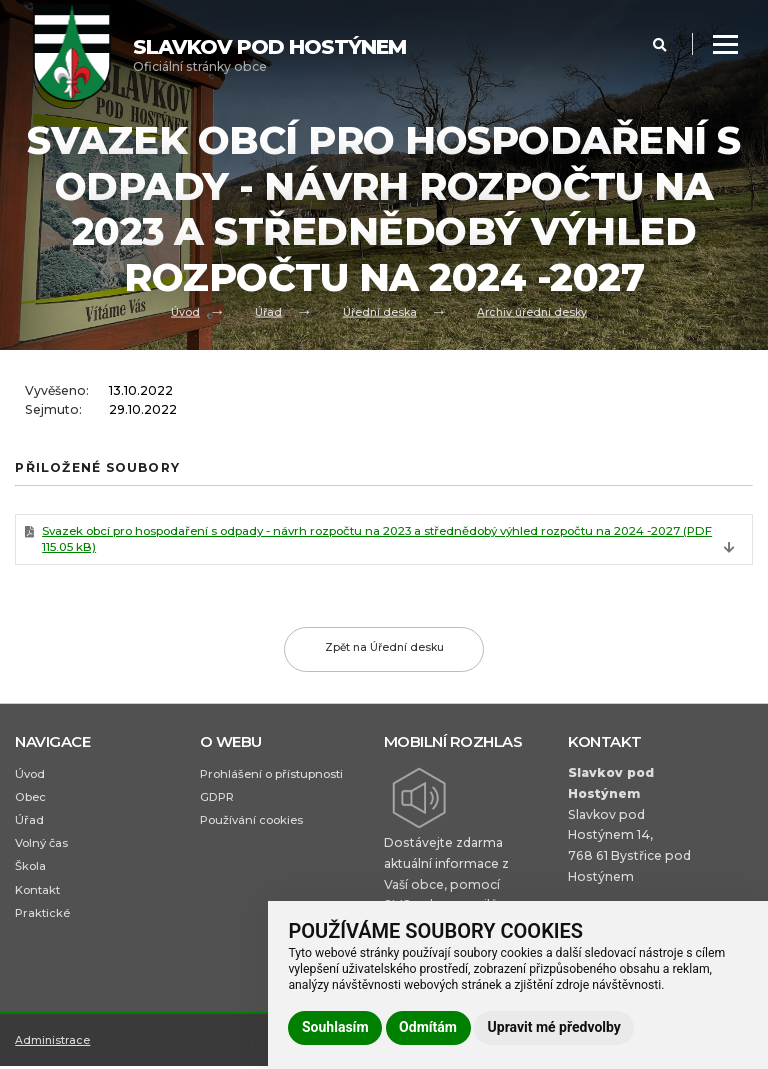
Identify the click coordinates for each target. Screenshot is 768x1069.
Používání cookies (251, 823)
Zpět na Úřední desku (384, 649)
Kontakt (37, 894)
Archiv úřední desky (532, 311)
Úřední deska (379, 311)
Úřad (267, 311)
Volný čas (42, 846)
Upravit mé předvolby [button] (554, 1027)
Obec (30, 799)
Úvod (184, 311)
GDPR (217, 799)
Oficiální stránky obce (269, 54)
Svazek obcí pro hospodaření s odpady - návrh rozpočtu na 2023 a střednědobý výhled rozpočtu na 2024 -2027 (379, 540)
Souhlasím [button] (335, 1027)
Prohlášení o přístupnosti (271, 775)
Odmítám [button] (428, 1027)
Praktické (42, 917)
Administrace (52, 1052)
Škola (30, 870)
